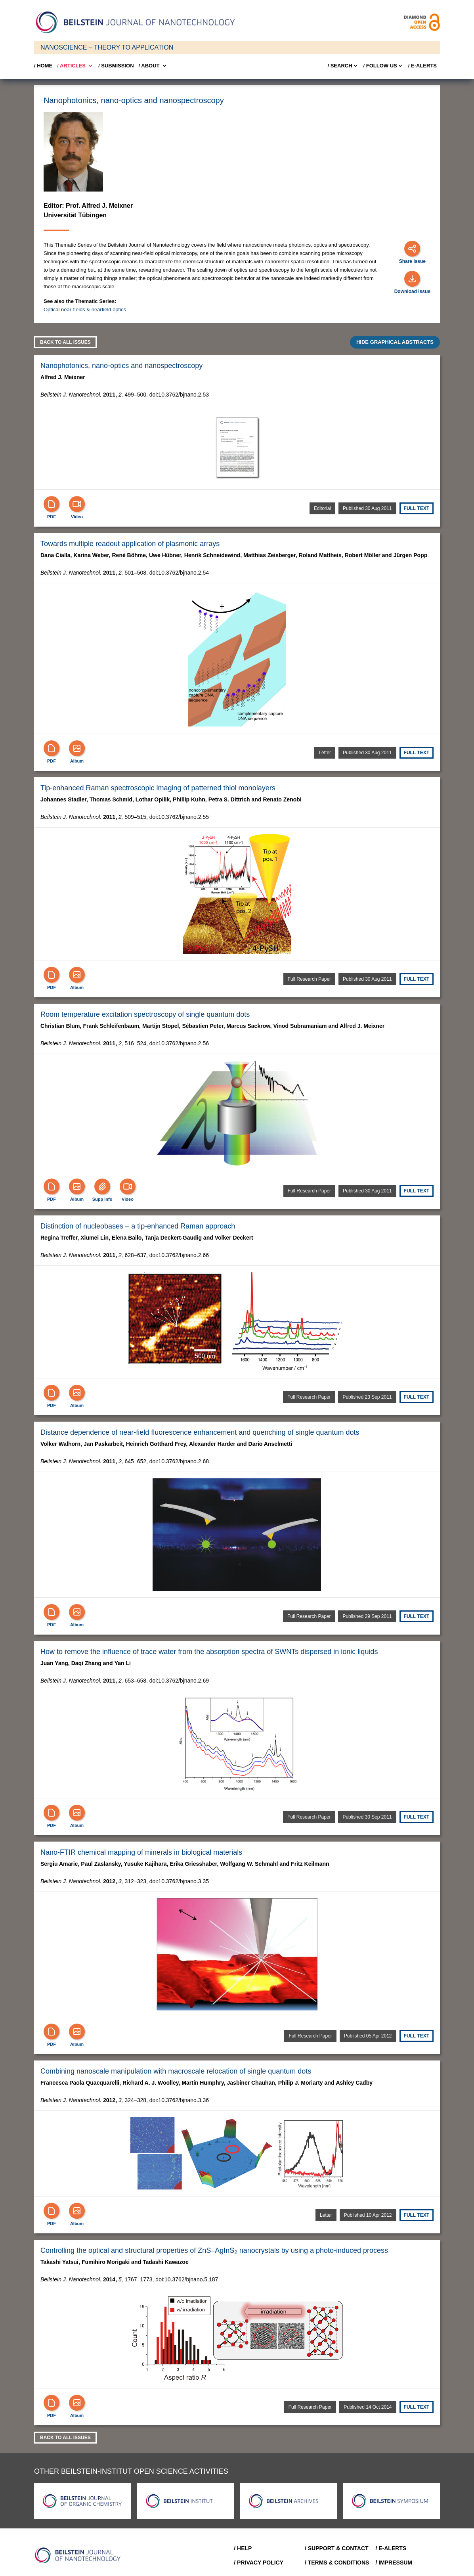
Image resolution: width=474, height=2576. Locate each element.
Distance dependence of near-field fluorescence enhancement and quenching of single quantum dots (199, 1432)
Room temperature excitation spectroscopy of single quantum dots (145, 1014)
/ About (153, 66)
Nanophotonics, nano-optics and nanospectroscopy (121, 366)
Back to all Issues (65, 342)
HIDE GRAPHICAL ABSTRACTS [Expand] (395, 342)
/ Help (243, 2548)
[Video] (77, 504)
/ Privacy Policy (258, 2562)
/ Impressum (393, 2562)
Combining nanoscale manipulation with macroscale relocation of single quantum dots (175, 2071)
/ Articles (75, 66)
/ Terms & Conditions (337, 2562)
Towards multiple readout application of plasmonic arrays (130, 544)
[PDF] (51, 504)
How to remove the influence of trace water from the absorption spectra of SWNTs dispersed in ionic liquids (209, 1652)
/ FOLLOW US (383, 66)
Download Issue (412, 291)
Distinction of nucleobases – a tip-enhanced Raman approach (137, 1226)
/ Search (342, 66)
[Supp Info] (102, 1186)
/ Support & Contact (337, 2548)
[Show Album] (77, 748)
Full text (416, 508)
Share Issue (412, 261)
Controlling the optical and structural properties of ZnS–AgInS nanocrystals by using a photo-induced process (214, 2250)
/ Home (43, 66)
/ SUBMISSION (116, 66)
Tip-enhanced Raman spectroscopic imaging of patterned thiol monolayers (157, 788)
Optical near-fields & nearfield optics (85, 309)
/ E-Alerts (422, 66)
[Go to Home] (80, 2555)
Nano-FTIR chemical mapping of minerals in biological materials (141, 1852)
